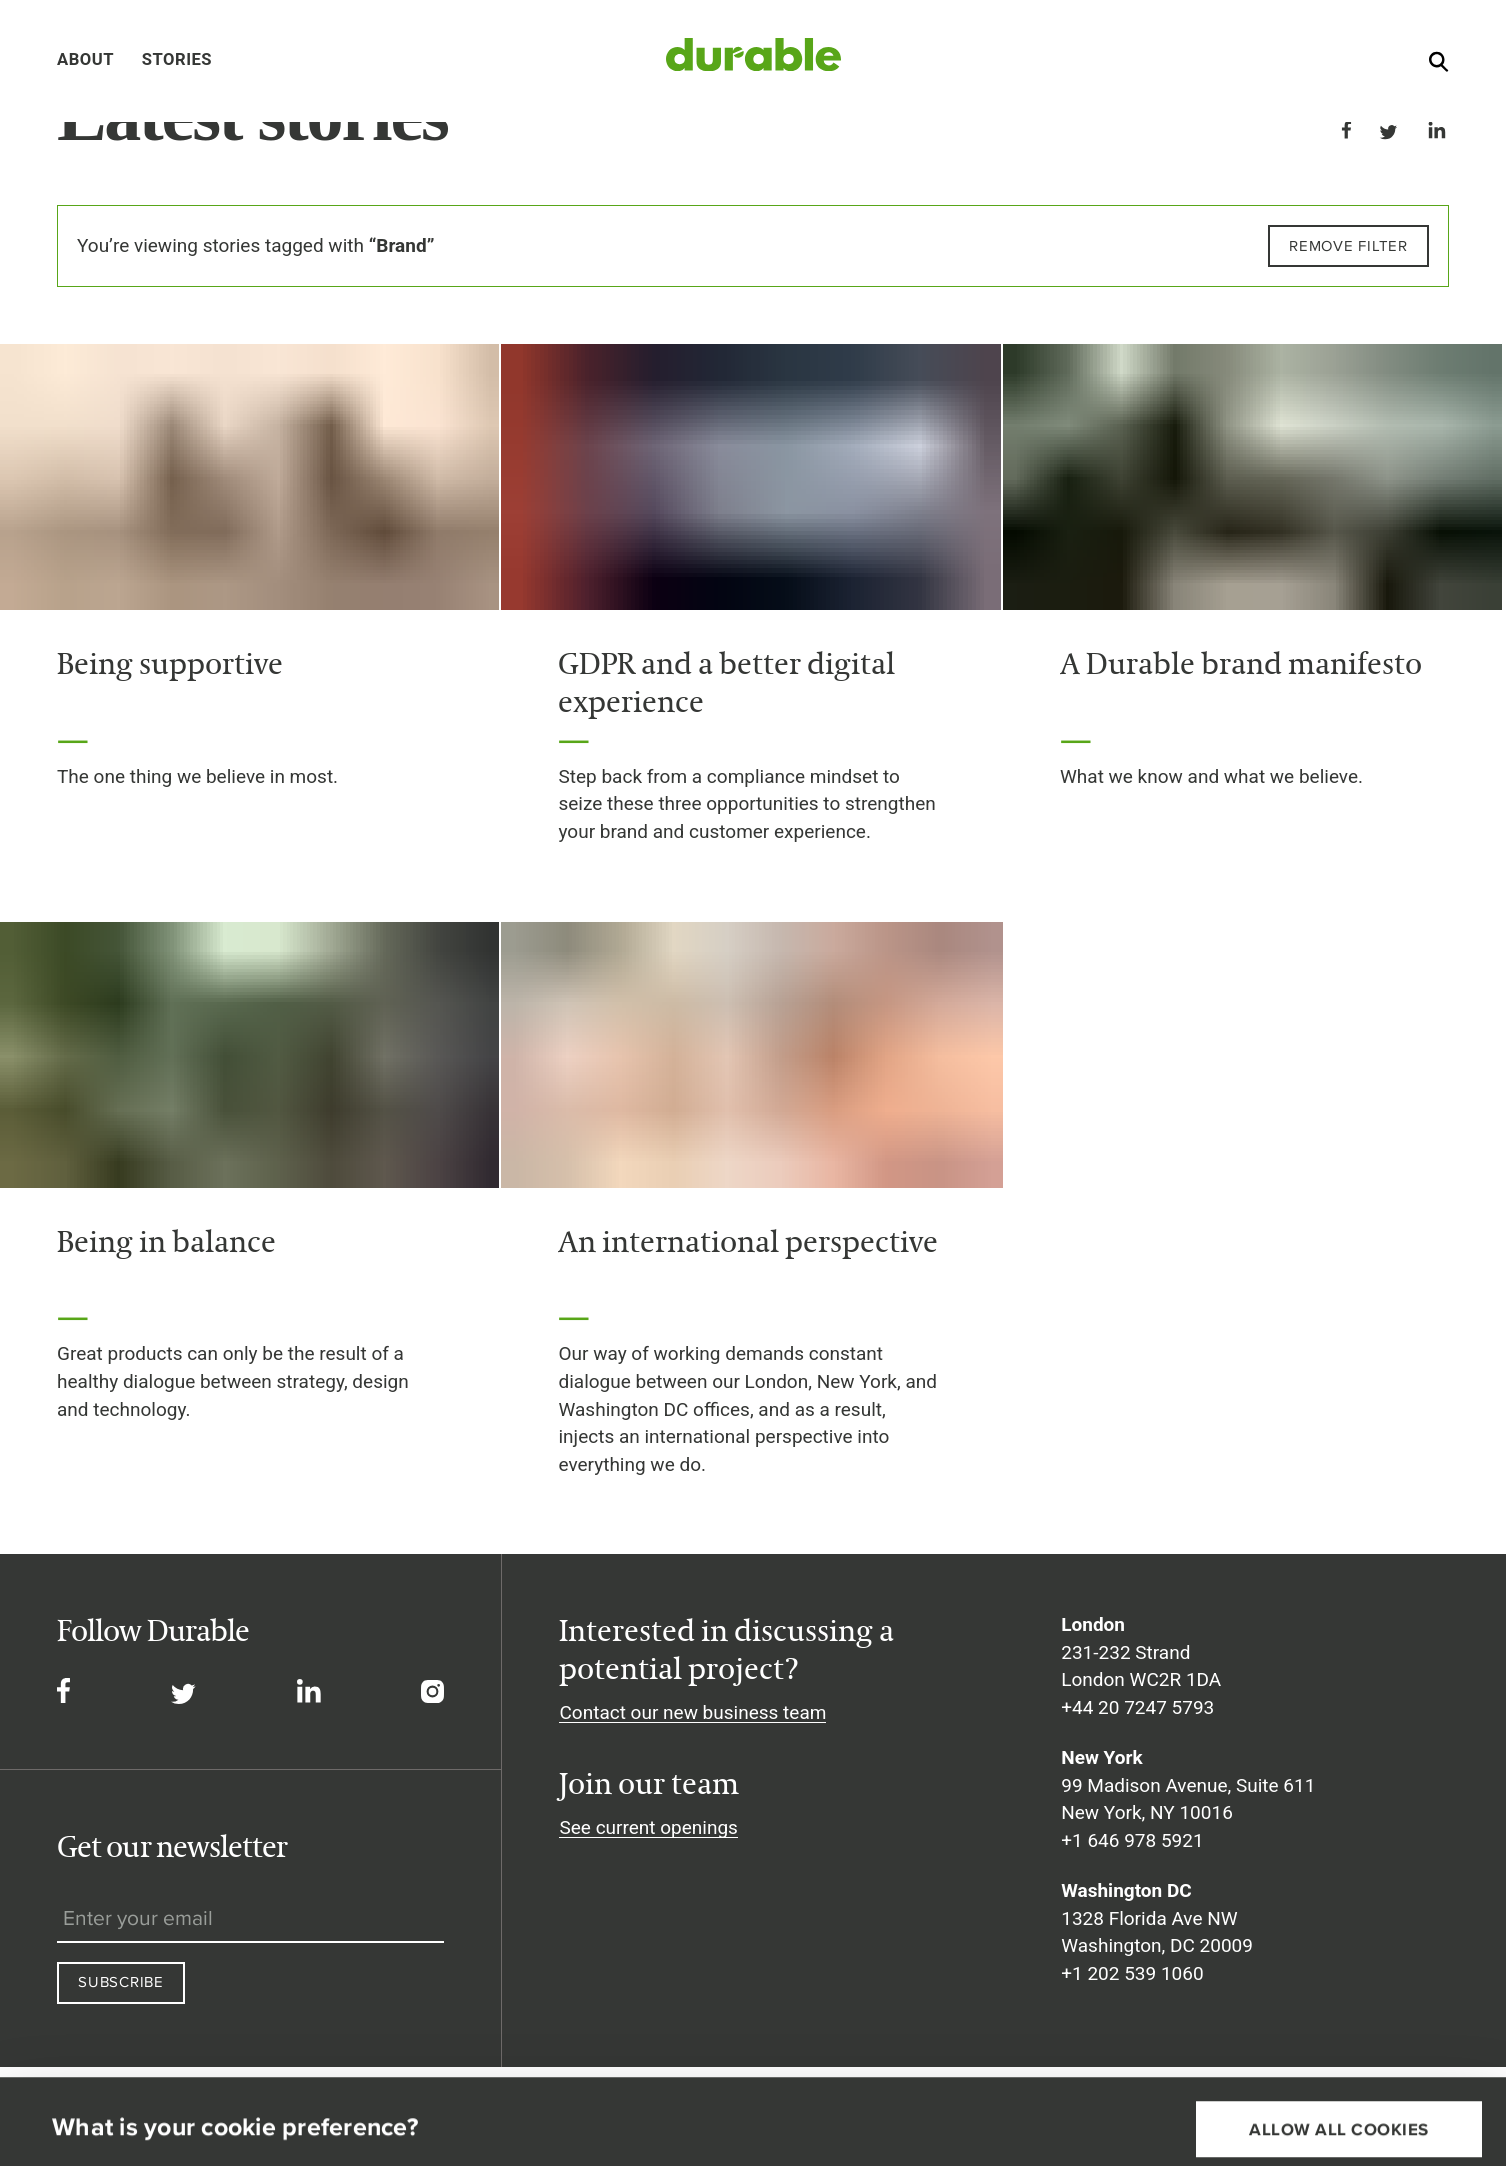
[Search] (1438, 66)
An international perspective (748, 1241)
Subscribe (121, 1981)
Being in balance (166, 1241)
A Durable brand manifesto (1241, 663)
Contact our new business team (692, 1712)
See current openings (648, 1827)
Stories (177, 59)
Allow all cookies (1339, 2049)
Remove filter (1348, 245)
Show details (96, 2122)
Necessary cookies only (1339, 2113)
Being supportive (170, 663)
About (85, 59)
